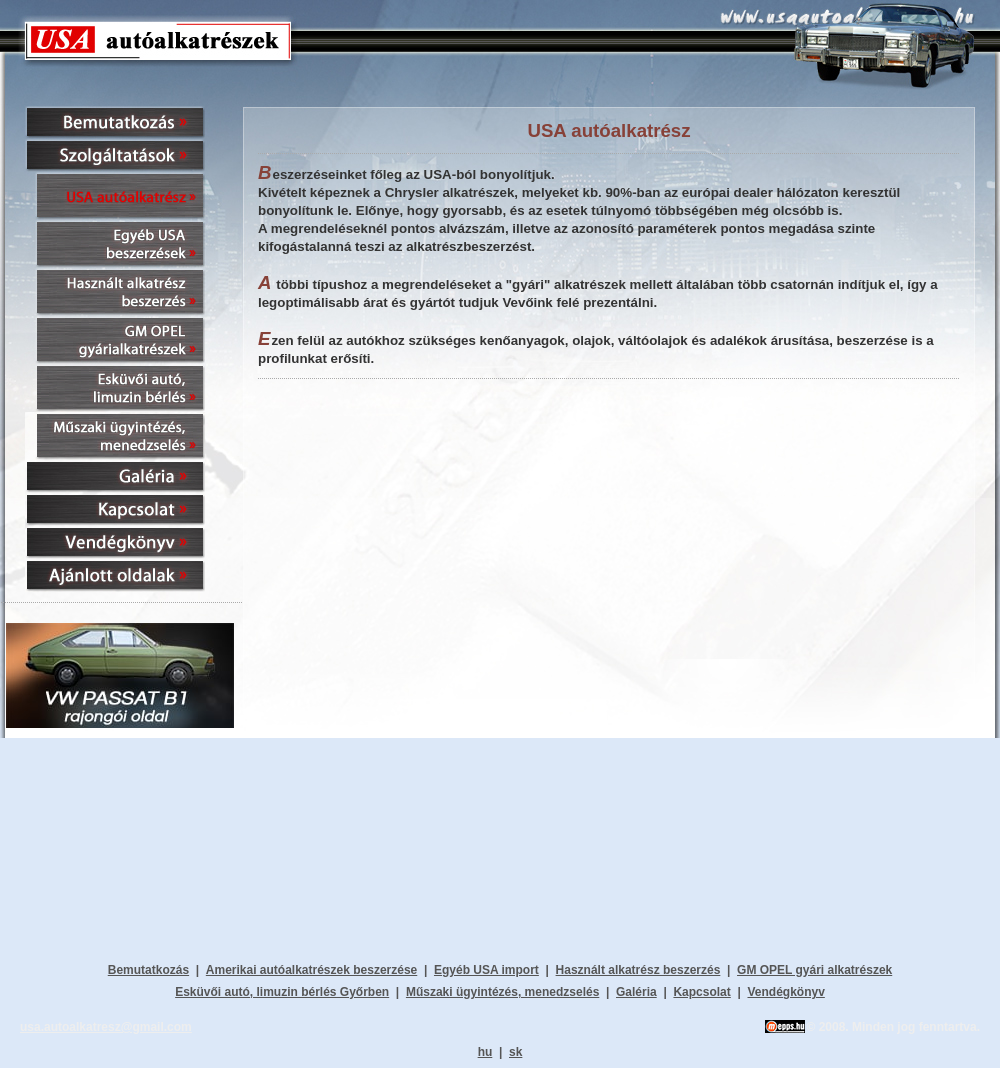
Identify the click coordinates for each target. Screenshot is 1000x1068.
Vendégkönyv (785, 992)
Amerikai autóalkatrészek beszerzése (311, 970)
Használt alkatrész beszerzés (638, 970)
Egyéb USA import (486, 970)
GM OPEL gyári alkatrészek (814, 970)
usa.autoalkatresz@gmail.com (106, 1027)
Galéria (636, 992)
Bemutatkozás (148, 970)
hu (485, 1052)
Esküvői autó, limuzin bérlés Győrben (282, 992)
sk (515, 1052)
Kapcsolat (701, 992)
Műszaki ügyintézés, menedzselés (502, 992)
